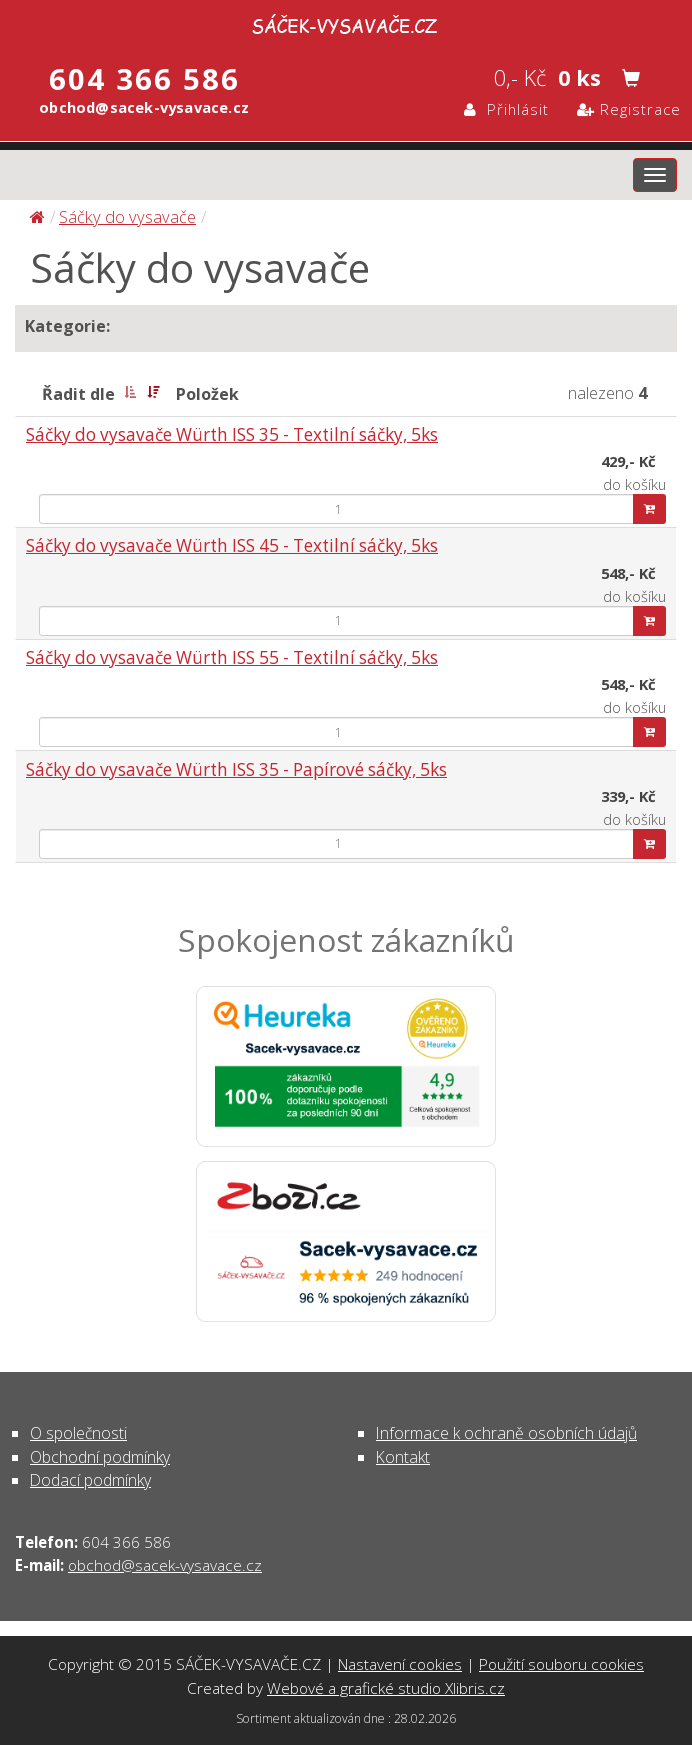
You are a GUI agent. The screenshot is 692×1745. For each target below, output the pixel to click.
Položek (207, 394)
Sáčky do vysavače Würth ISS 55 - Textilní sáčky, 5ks (232, 657)
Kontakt (403, 1457)
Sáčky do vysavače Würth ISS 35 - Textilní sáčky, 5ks (232, 434)
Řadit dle (78, 394)
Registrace (629, 109)
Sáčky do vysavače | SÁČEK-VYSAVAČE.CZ (346, 23)
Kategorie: (67, 326)
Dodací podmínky (90, 1480)
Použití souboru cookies (561, 1664)
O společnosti (78, 1433)
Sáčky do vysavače (127, 216)
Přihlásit (506, 109)
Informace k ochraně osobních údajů (506, 1433)
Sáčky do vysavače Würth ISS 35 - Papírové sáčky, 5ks (236, 769)
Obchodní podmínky (100, 1457)
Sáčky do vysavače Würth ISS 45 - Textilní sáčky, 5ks (232, 545)
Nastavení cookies (400, 1664)
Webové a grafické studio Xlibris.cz (386, 1688)
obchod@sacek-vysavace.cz (165, 1565)
